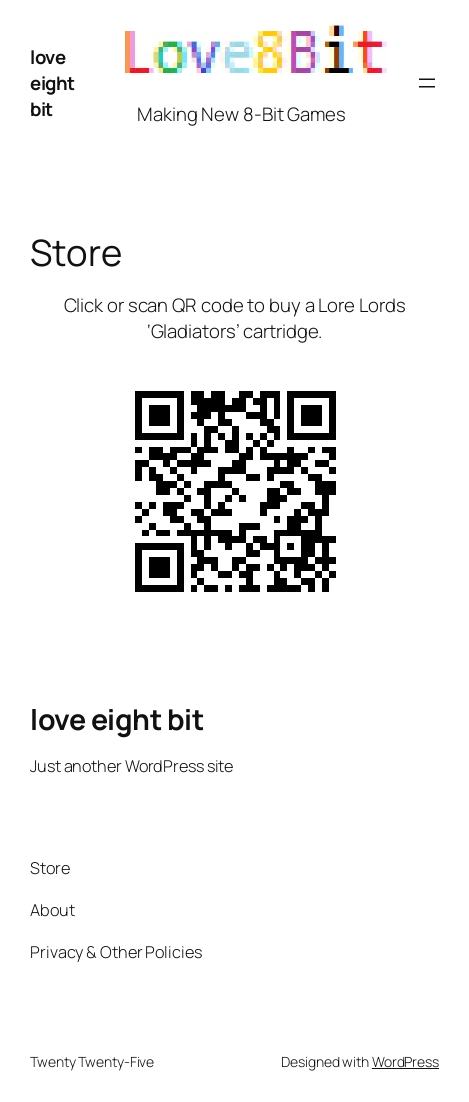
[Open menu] (427, 83)
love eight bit (52, 83)
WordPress (405, 1061)
